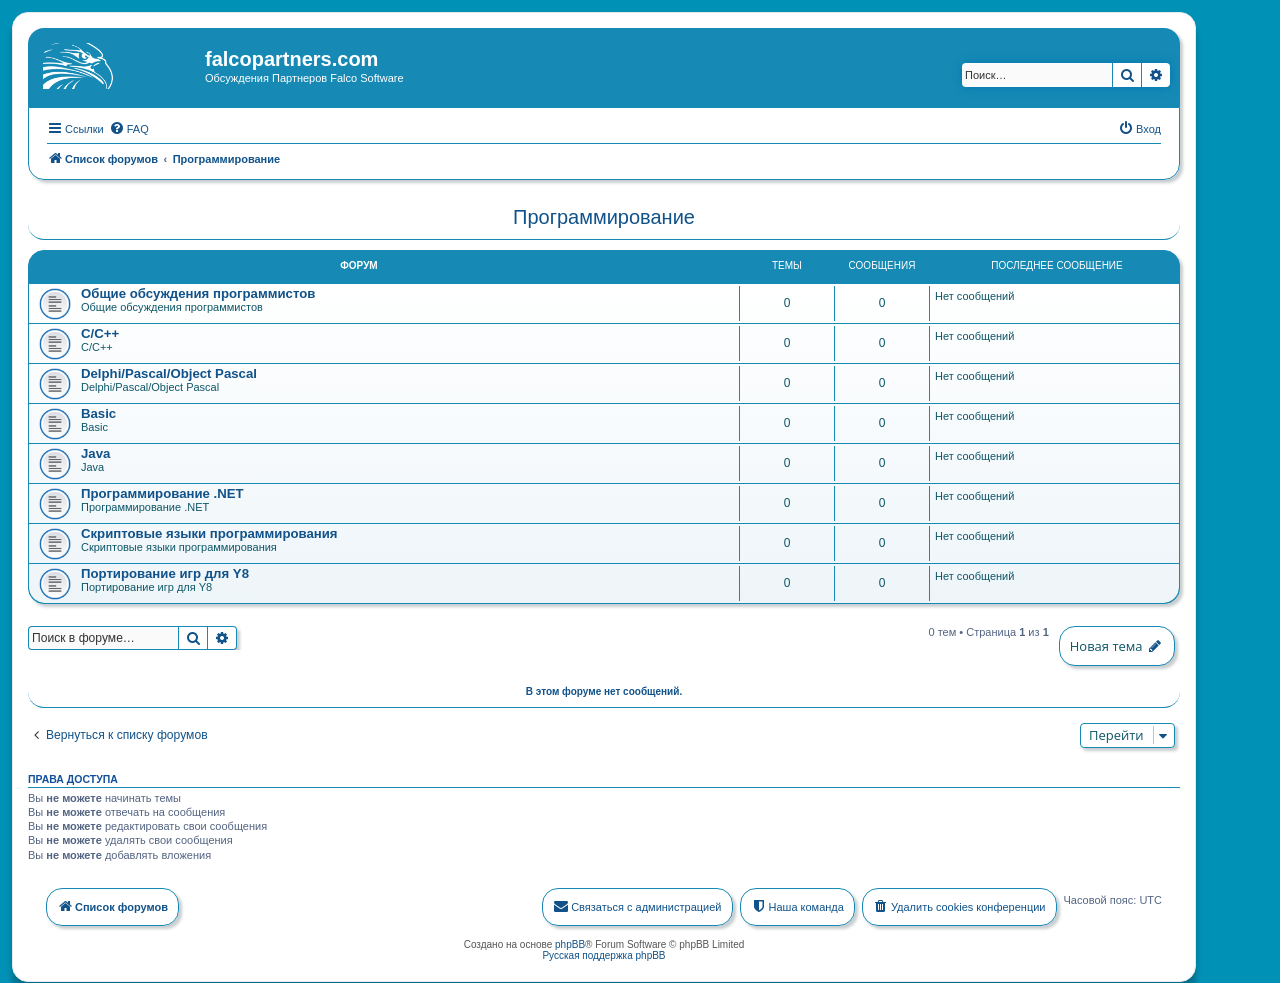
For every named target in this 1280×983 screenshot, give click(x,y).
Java (95, 451)
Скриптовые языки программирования (209, 531)
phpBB (570, 942)
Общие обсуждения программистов (198, 291)
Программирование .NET (162, 491)
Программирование (604, 215)
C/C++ (100, 331)
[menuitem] (129, 127)
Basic (98, 411)
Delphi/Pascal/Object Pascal (169, 371)
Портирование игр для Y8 (165, 571)
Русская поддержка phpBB (603, 953)
